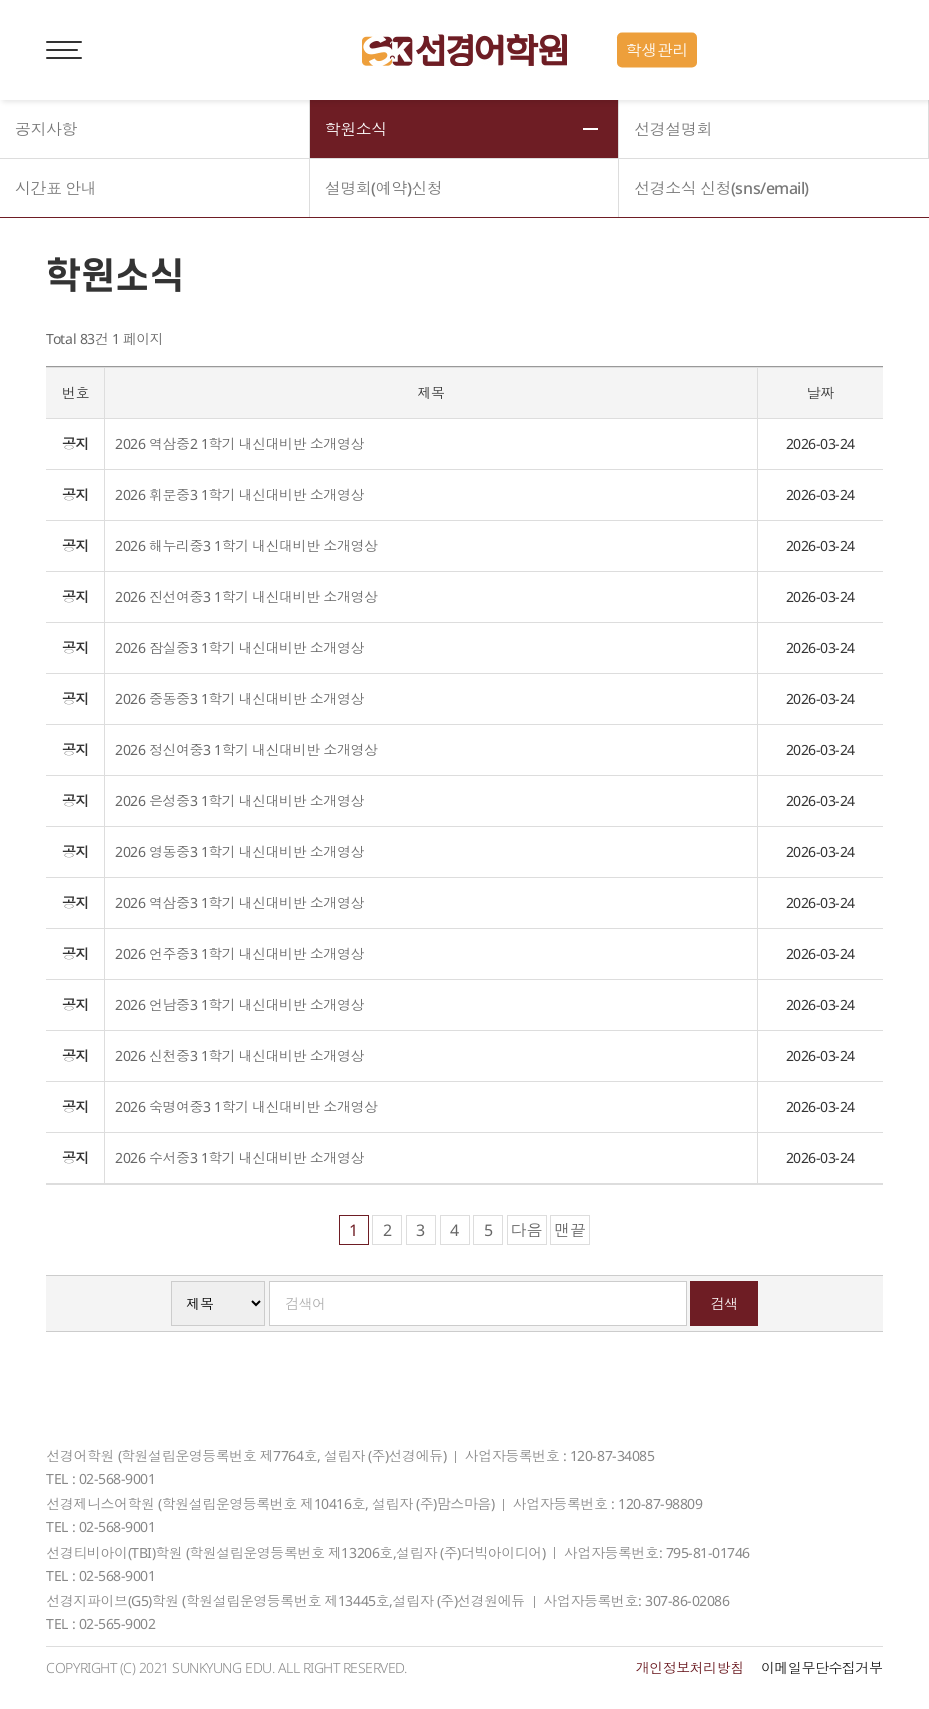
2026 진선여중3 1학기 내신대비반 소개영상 (246, 596)
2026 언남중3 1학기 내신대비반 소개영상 (239, 1004)
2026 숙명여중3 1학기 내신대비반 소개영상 (246, 1106)
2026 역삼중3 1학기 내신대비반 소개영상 (239, 902)
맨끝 (570, 1230)
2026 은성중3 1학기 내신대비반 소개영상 (239, 800)
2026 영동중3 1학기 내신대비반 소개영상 (239, 851)
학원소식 (356, 129)
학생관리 (657, 50)
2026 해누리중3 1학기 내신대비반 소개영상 (246, 545)
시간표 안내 (55, 188)
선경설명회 (673, 129)
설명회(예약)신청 (384, 188)
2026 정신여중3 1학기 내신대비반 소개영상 (246, 749)
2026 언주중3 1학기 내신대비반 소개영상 (239, 953)
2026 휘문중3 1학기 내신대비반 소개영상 (239, 494)
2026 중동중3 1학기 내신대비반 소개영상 (239, 698)
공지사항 (46, 129)
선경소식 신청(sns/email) (721, 188)
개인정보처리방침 (690, 1667)
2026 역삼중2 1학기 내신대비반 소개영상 (239, 443)
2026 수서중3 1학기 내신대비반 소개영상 (239, 1157)
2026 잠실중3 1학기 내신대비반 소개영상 (239, 647)
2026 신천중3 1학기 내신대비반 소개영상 (239, 1055)
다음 (527, 1230)
